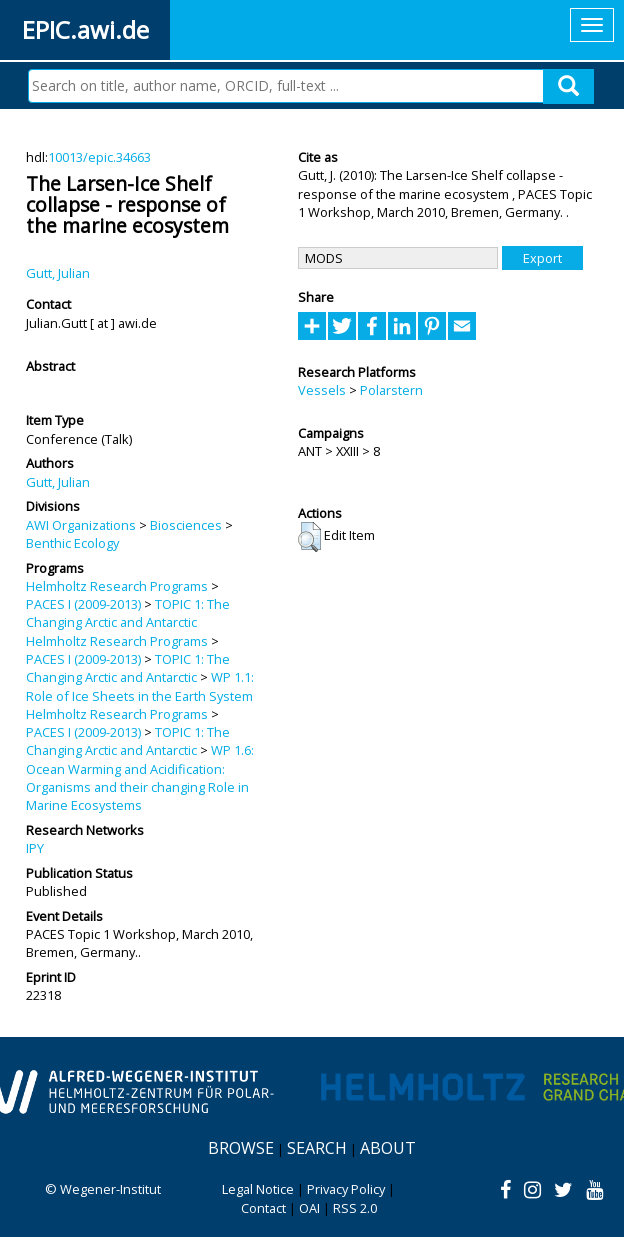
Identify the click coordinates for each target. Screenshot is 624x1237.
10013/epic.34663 (99, 157)
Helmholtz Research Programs (117, 586)
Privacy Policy (346, 1189)
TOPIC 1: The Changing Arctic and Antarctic (128, 613)
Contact (263, 1208)
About (388, 1148)
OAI (309, 1208)
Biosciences (186, 525)
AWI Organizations (81, 525)
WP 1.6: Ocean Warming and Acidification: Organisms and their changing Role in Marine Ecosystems (140, 777)
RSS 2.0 (355, 1208)
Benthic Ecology (72, 543)
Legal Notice (258, 1189)
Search (317, 1148)
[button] (309, 537)
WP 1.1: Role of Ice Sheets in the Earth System (140, 686)
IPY (35, 848)
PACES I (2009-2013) (83, 604)
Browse (241, 1148)
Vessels (322, 390)
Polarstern (391, 390)
